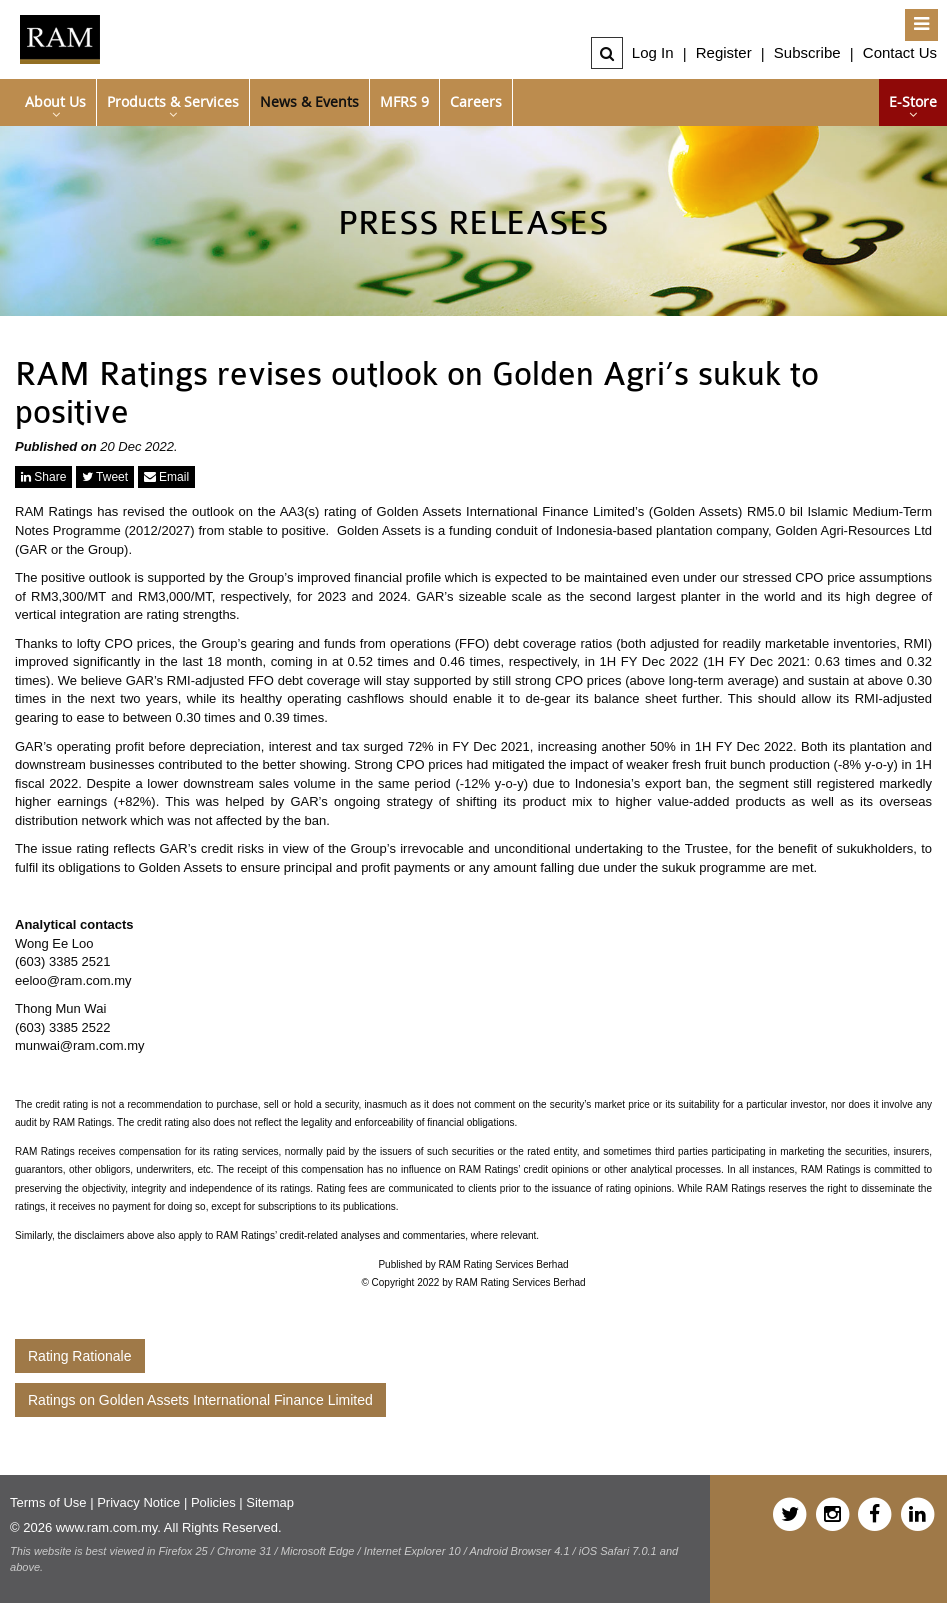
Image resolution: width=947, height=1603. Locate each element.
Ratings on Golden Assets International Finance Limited (200, 1400)
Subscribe (807, 52)
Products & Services (173, 101)
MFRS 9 (404, 101)
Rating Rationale (80, 1356)
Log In (653, 52)
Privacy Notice (138, 1502)
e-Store (913, 101)
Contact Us (900, 52)
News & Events (309, 101)
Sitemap (270, 1502)
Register (724, 52)
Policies (213, 1502)
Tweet (105, 477)
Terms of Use (48, 1502)
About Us (55, 101)
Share (43, 477)
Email (166, 477)
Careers (476, 101)
